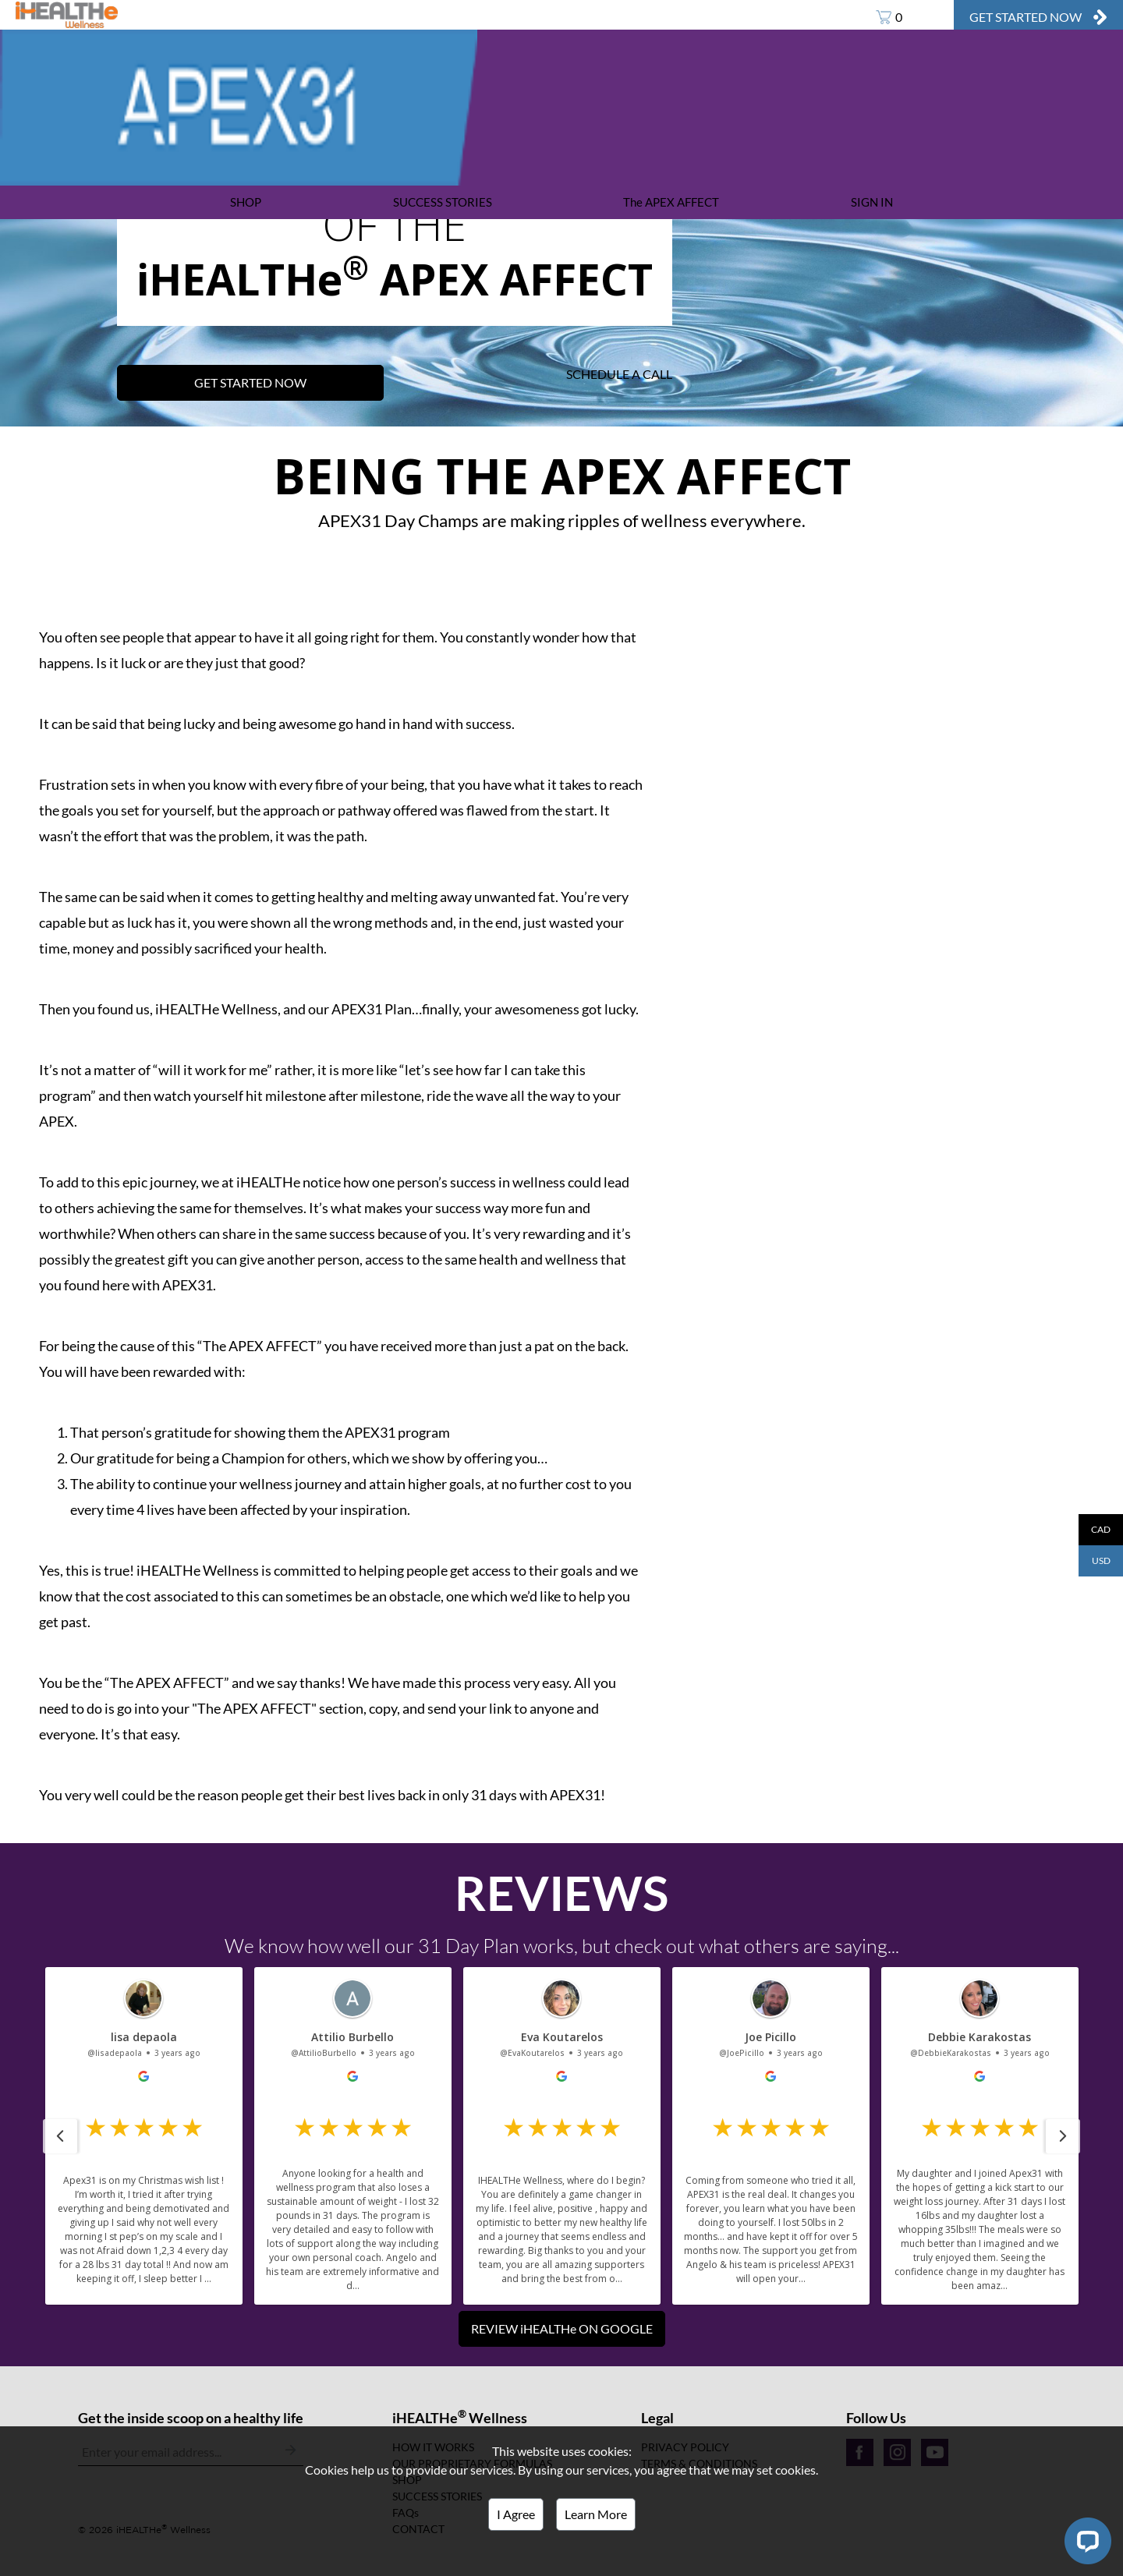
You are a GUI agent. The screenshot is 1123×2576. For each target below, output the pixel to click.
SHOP (245, 202)
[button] (60, 2136)
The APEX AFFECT (671, 202)
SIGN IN (872, 202)
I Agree (516, 2514)
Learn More (596, 2514)
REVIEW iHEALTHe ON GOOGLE (562, 2328)
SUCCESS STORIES (442, 202)
